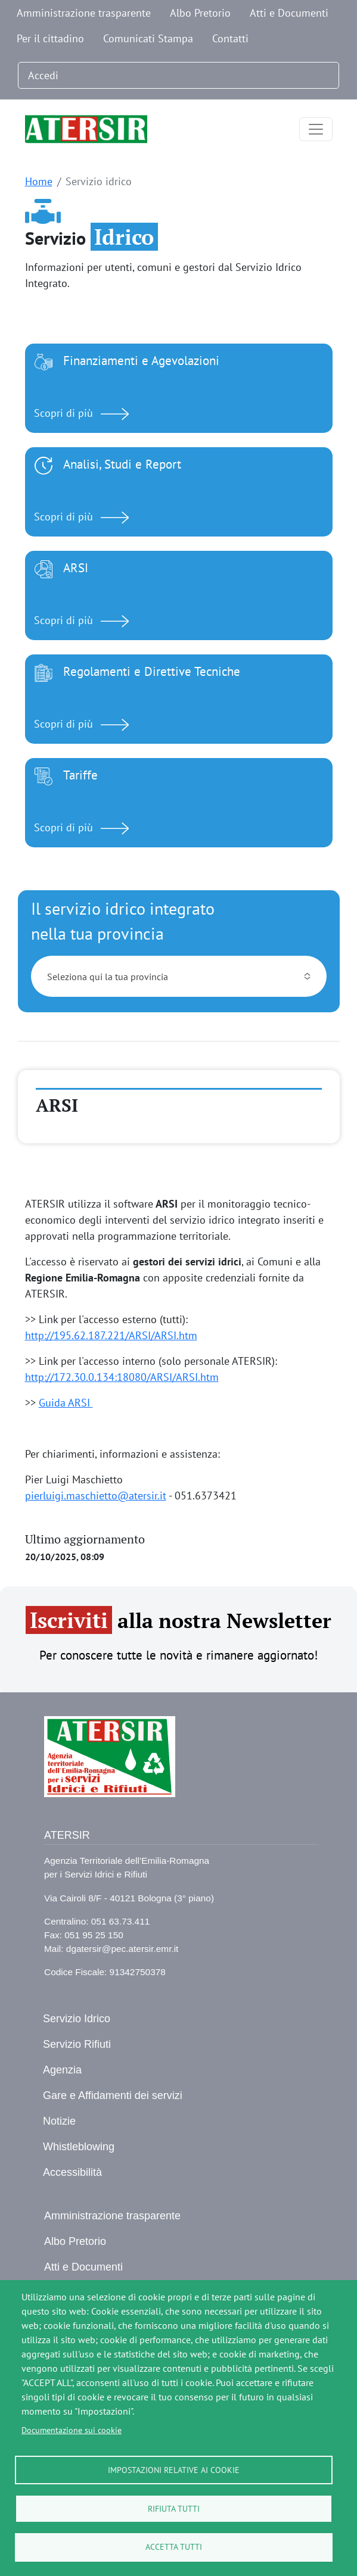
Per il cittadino (50, 38)
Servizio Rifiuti (77, 2044)
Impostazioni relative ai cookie (174, 2469)
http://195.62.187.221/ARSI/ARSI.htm (111, 1335)
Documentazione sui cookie (71, 2430)
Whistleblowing (78, 2147)
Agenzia (62, 2070)
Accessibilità (72, 2172)
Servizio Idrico (76, 2019)
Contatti (230, 38)
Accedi (43, 75)
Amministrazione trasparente (84, 13)
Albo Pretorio (200, 13)
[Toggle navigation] (316, 129)
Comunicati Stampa (148, 38)
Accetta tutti (173, 2546)
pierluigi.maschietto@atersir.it (95, 1495)
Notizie (59, 2121)
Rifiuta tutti (174, 2508)
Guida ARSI (66, 1402)
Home (38, 181)
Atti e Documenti (289, 13)
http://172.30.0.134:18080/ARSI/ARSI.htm (122, 1377)
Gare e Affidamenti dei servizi (112, 2095)
